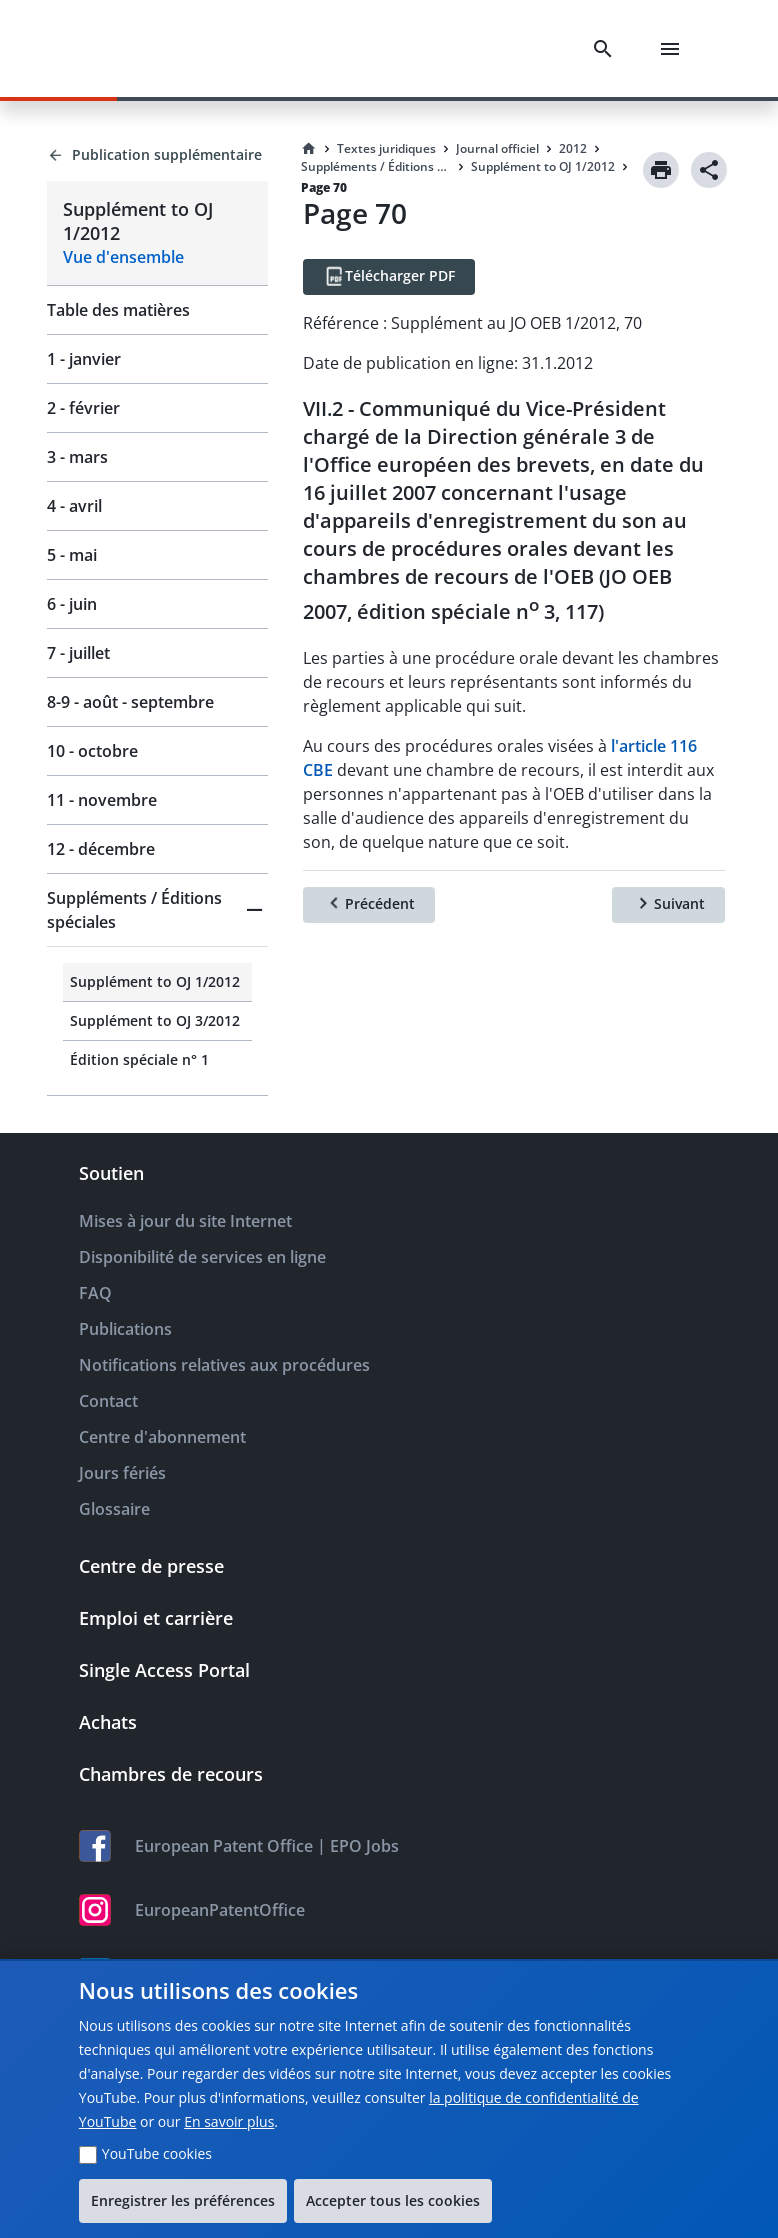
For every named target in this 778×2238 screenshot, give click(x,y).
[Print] (661, 170)
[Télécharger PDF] (389, 277)
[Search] (607, 49)
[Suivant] (668, 905)
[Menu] (674, 49)
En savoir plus (229, 2121)
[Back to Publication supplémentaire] (157, 155)
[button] (157, 910)
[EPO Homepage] (125, 48)
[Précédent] (369, 905)
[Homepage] (309, 149)
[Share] (709, 170)
